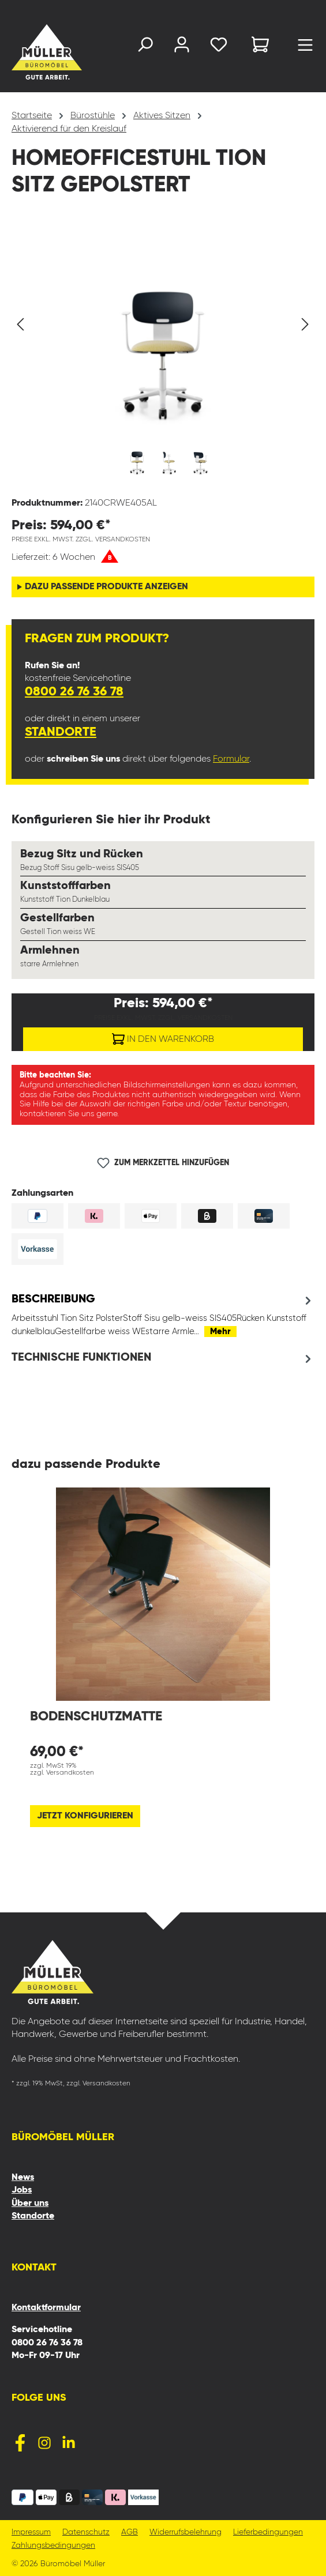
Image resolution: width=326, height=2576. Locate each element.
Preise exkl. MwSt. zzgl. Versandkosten (81, 539)
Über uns (30, 2203)
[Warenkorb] (260, 46)
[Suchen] (145, 47)
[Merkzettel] (219, 47)
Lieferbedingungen (268, 2532)
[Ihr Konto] (182, 47)
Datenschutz (86, 2532)
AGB (129, 2532)
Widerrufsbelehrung (185, 2532)
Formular (231, 759)
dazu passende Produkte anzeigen (106, 587)
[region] (163, 355)
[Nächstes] (305, 325)
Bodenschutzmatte (96, 1716)
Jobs (22, 2190)
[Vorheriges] (20, 325)
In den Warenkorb (163, 1036)
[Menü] (305, 48)
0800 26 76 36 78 (74, 692)
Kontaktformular (46, 2308)
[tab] (163, 1315)
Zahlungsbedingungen (53, 2546)
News (23, 2177)
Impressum (31, 2532)
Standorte (60, 732)
